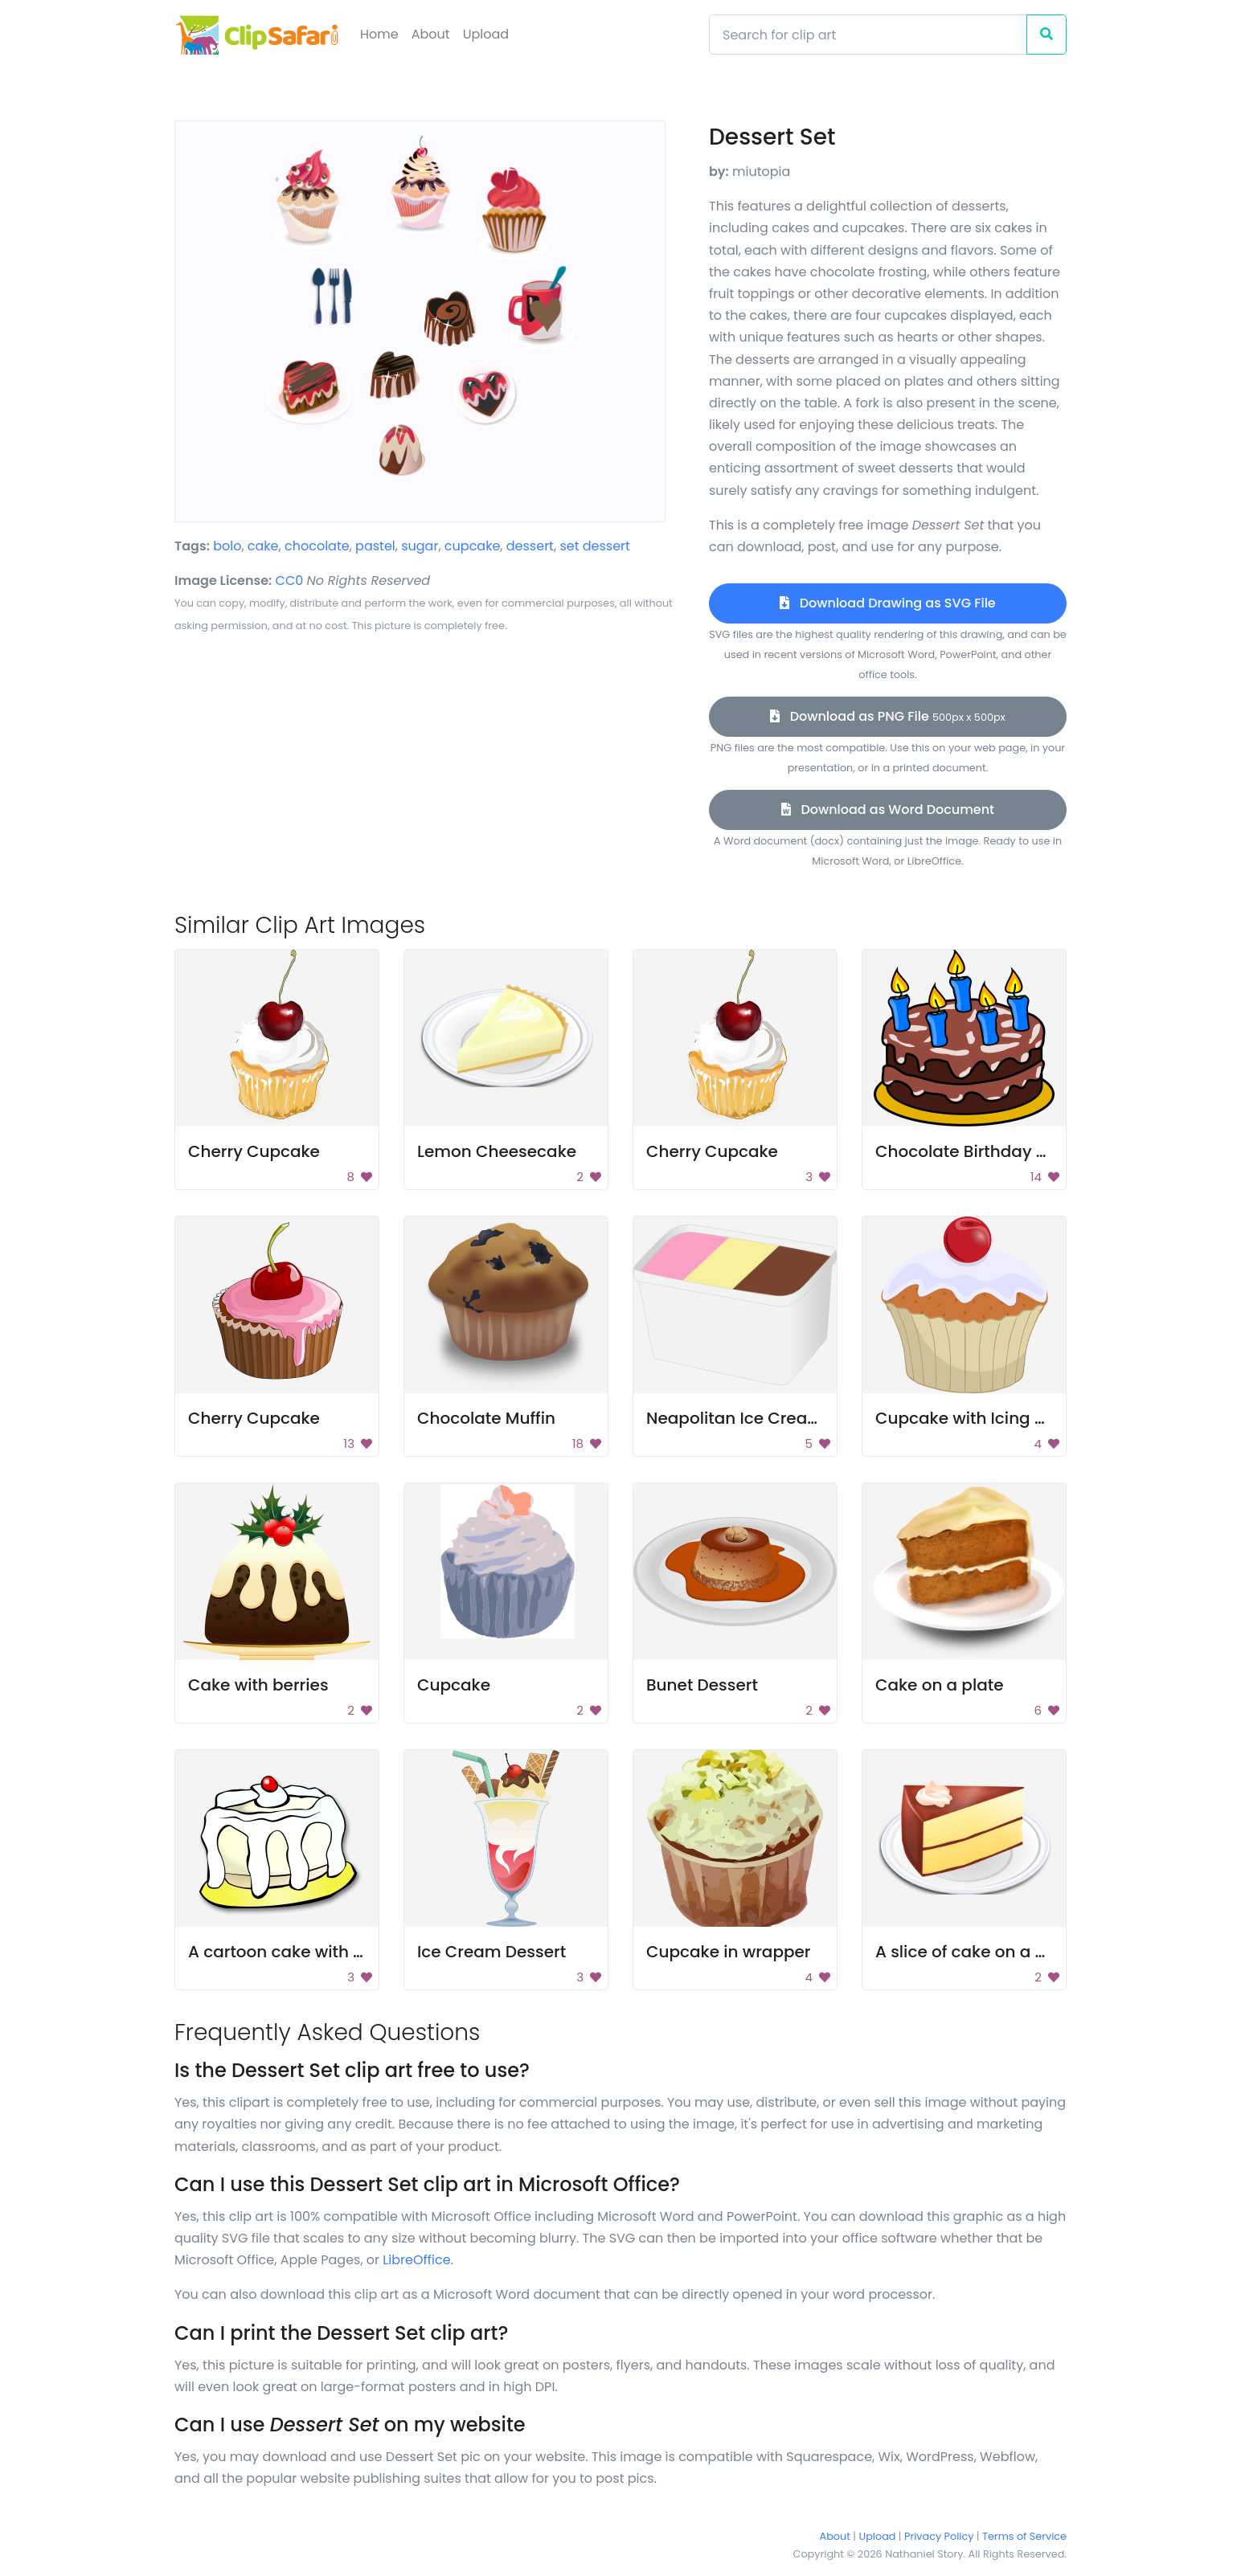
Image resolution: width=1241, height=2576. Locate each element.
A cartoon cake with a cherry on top (332, 1951)
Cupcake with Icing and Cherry (1000, 1418)
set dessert (594, 546)
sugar (419, 546)
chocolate (317, 546)
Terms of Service (1024, 2536)
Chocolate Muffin (486, 1418)
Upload (486, 34)
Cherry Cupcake (254, 1151)
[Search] (868, 34)
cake (263, 546)
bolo (227, 546)
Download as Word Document (887, 809)
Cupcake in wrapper (728, 1951)
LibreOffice (416, 2260)
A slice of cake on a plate (976, 1951)
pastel (375, 546)
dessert (530, 546)
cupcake (472, 546)
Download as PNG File (887, 716)
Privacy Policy (938, 2536)
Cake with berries (258, 1685)
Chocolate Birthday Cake (976, 1151)
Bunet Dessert (702, 1685)
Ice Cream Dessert (491, 1951)
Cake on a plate (939, 1685)
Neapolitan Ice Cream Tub (752, 1418)
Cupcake (453, 1685)
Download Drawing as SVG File (887, 603)
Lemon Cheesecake (496, 1151)
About (431, 34)
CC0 (290, 580)
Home (379, 34)
